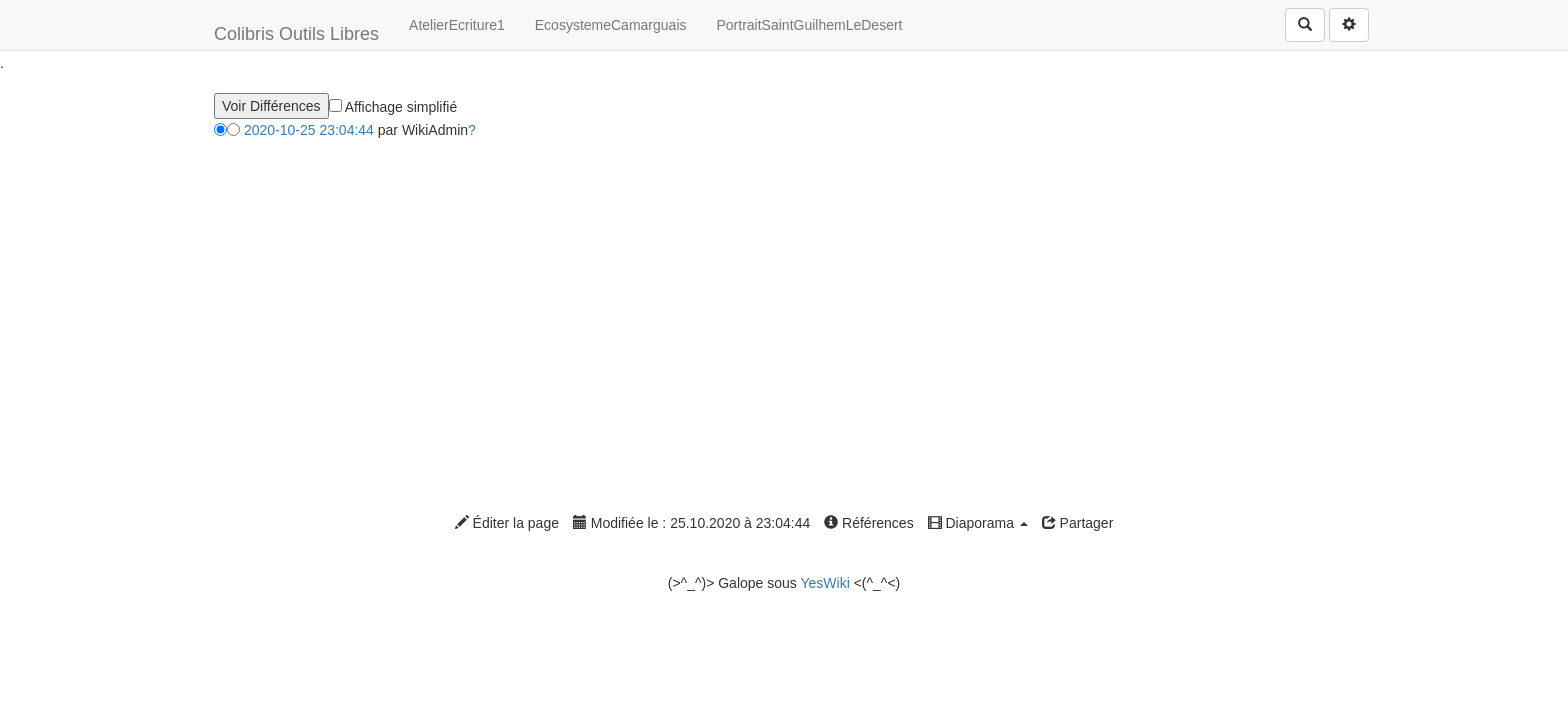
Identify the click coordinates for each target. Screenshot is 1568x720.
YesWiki (824, 583)
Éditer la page (507, 523)
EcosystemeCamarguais (611, 25)
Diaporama (978, 523)
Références (868, 523)
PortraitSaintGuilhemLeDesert (810, 25)
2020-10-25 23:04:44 (309, 130)
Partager (1078, 523)
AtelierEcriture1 (457, 25)
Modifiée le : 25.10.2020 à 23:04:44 (691, 523)
